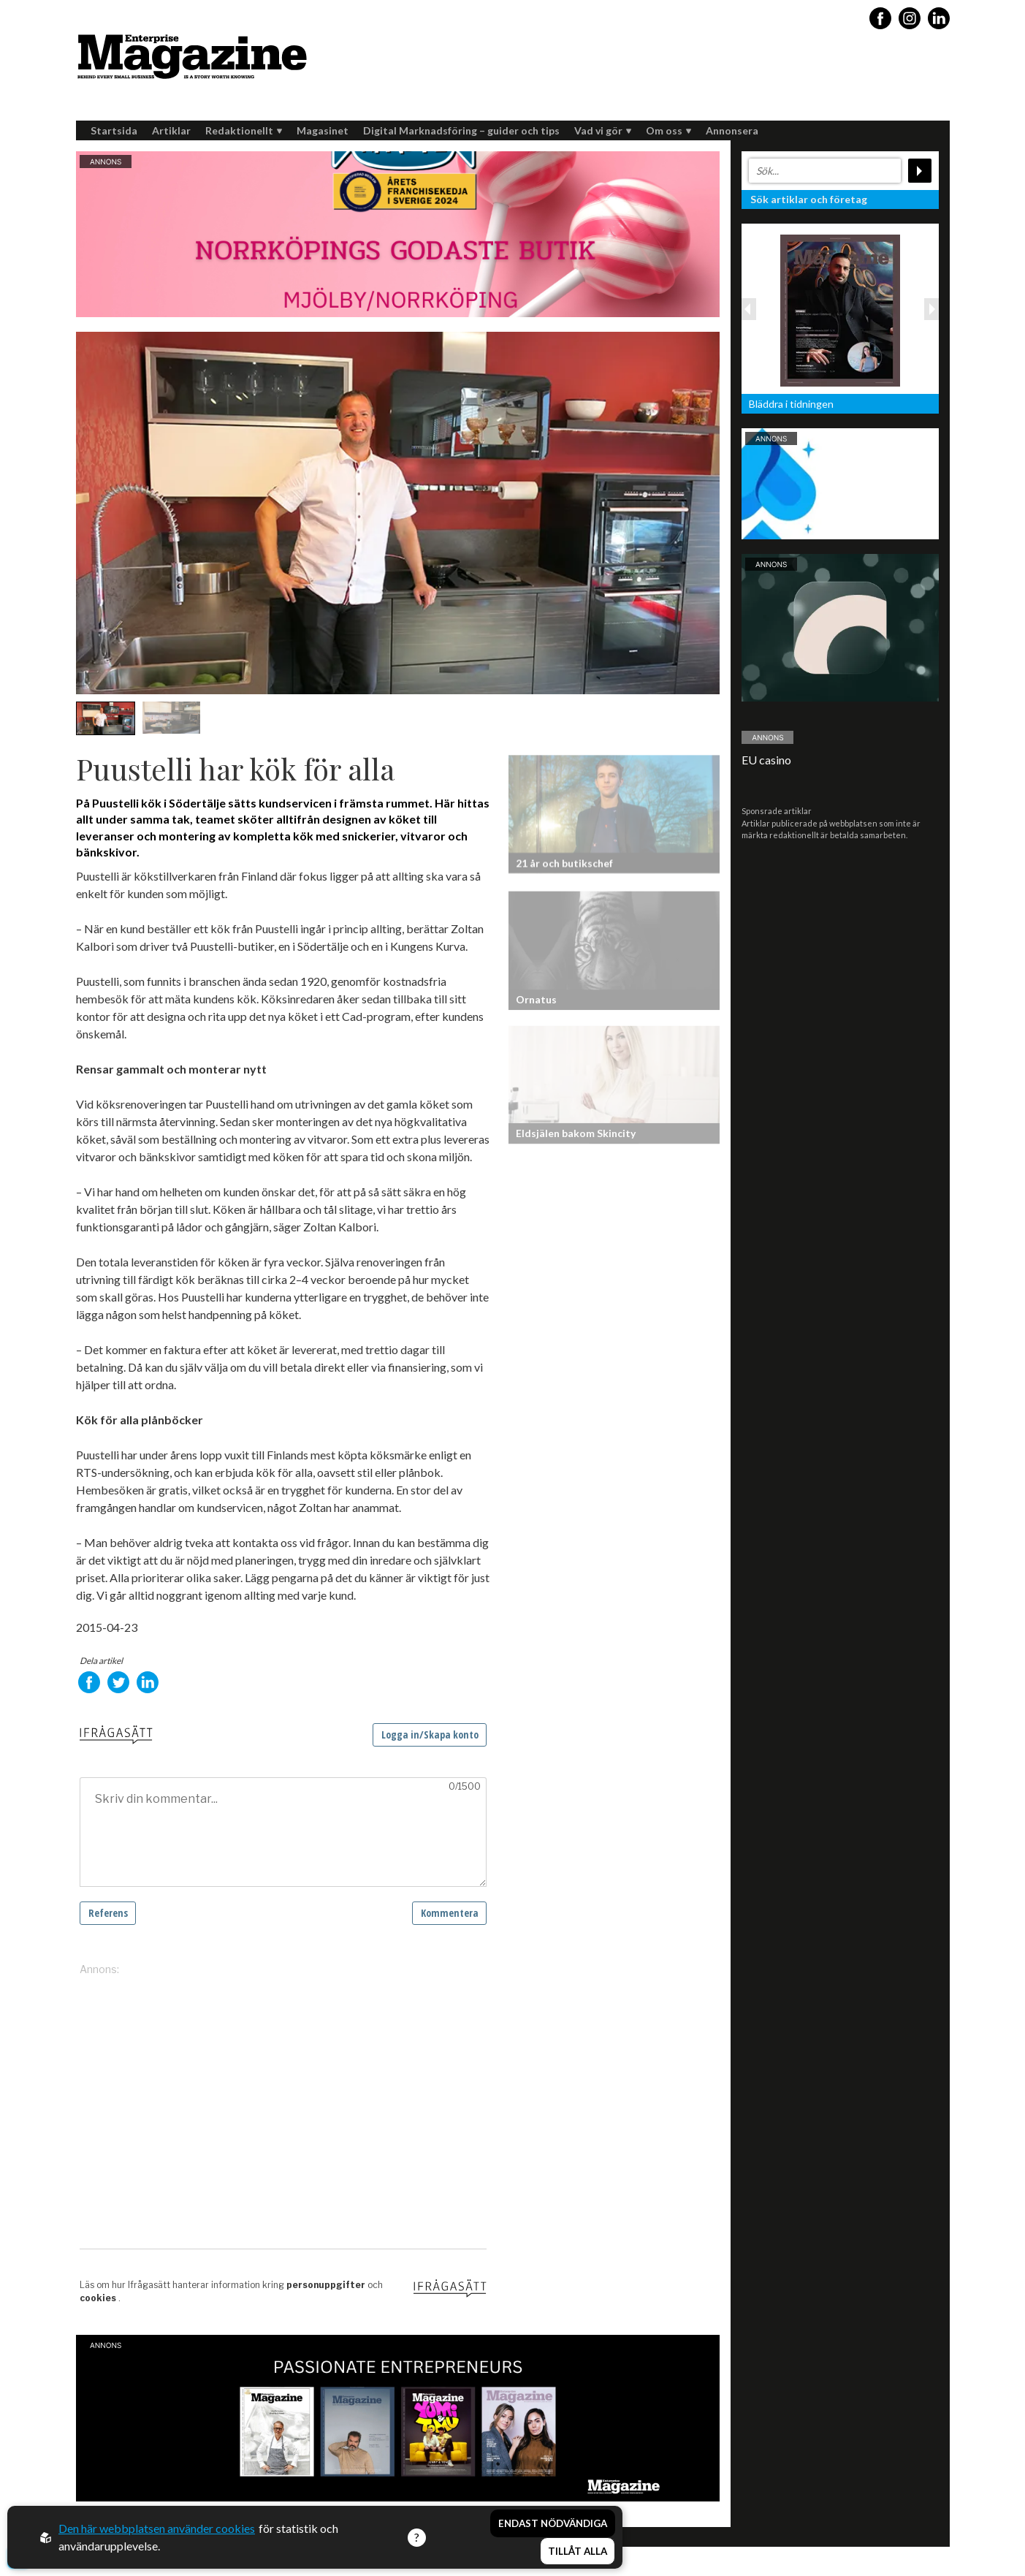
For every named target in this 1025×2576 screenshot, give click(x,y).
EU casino (766, 760)
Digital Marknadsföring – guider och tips (461, 130)
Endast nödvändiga (552, 2523)
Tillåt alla (577, 2551)
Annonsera (732, 130)
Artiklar (171, 130)
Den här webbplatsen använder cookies (156, 2528)
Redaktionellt (243, 130)
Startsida (114, 130)
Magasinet (322, 130)
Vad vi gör (602, 130)
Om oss (668, 130)
